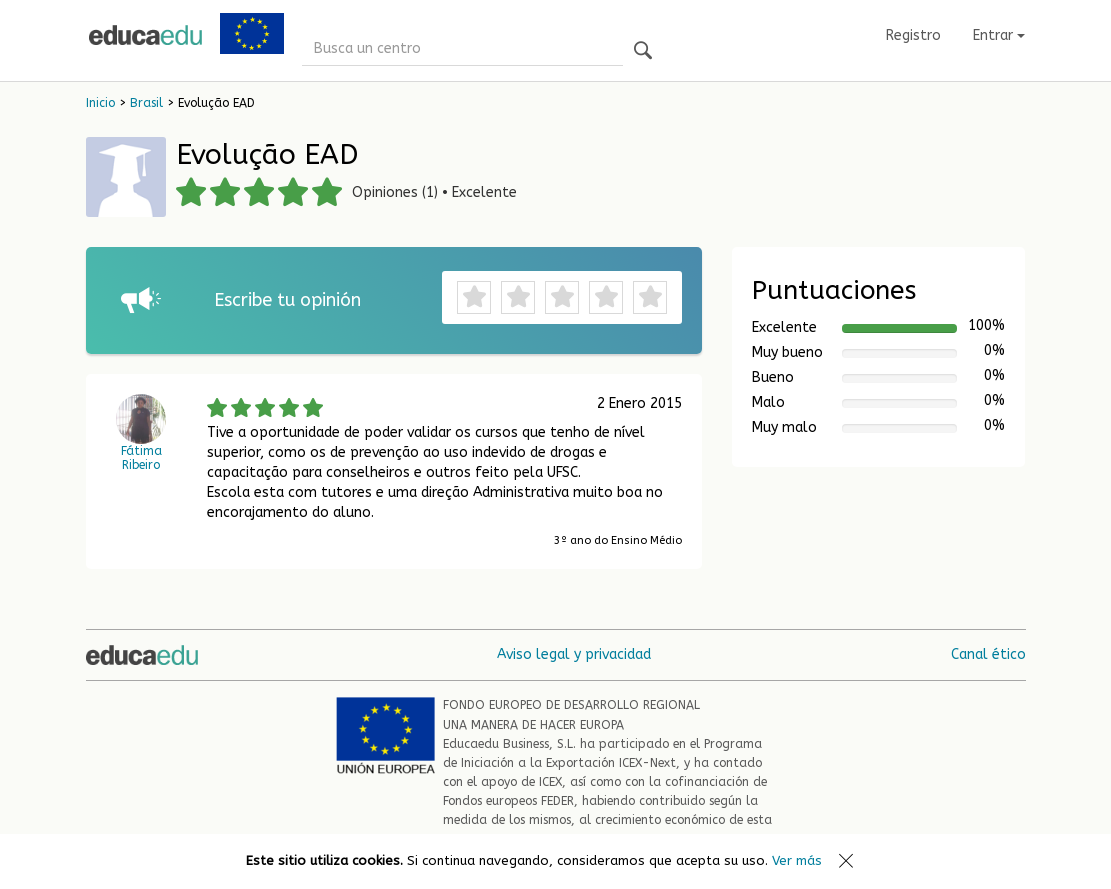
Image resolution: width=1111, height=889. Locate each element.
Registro (913, 35)
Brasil (146, 103)
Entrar (999, 35)
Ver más (797, 860)
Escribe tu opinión (287, 300)
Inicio (100, 103)
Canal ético (988, 654)
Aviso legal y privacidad (574, 654)
